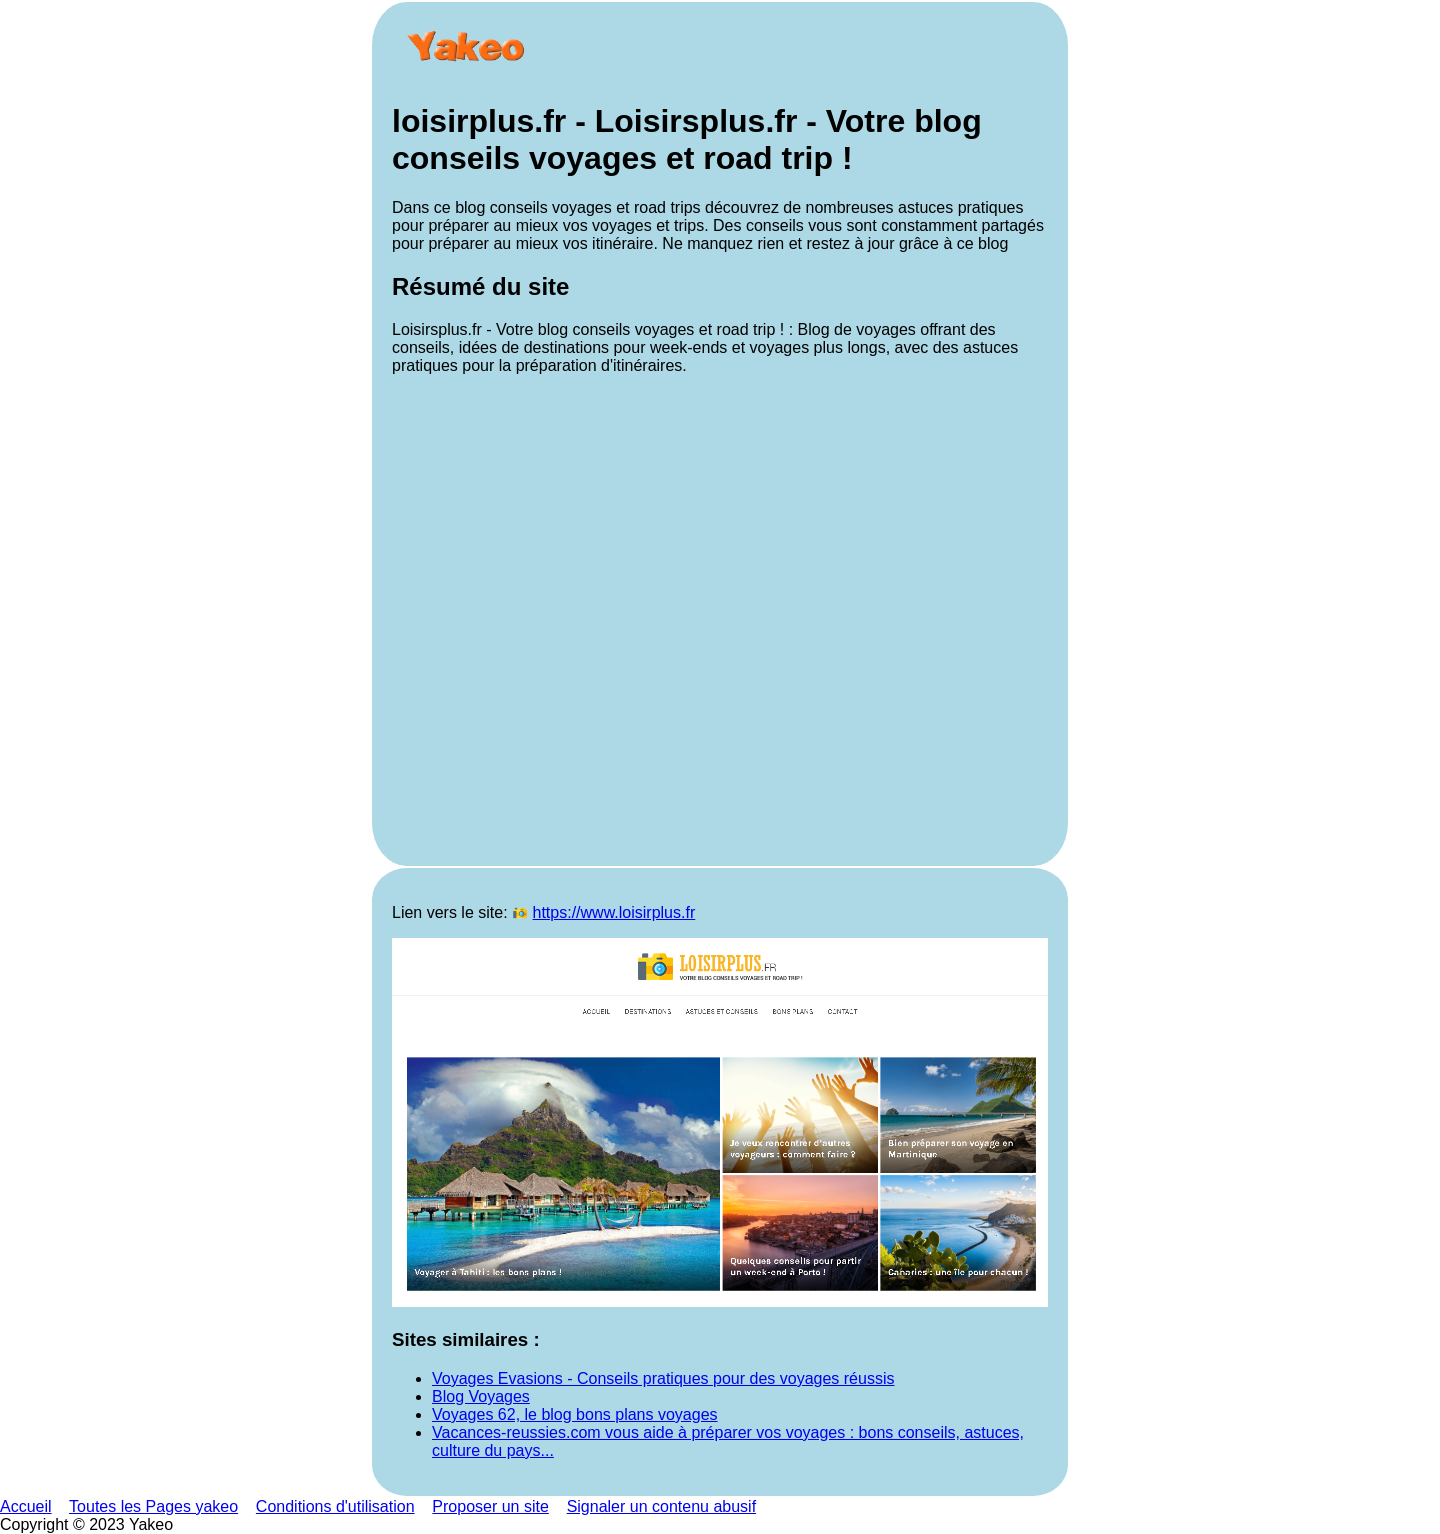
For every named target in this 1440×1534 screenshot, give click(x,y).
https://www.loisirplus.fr (614, 912)
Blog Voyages (481, 1396)
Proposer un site (490, 1506)
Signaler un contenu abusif (661, 1506)
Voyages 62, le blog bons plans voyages (575, 1414)
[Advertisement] (720, 618)
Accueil (26, 1506)
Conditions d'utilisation (335, 1506)
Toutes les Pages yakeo (153, 1506)
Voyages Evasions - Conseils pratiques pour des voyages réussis (663, 1378)
